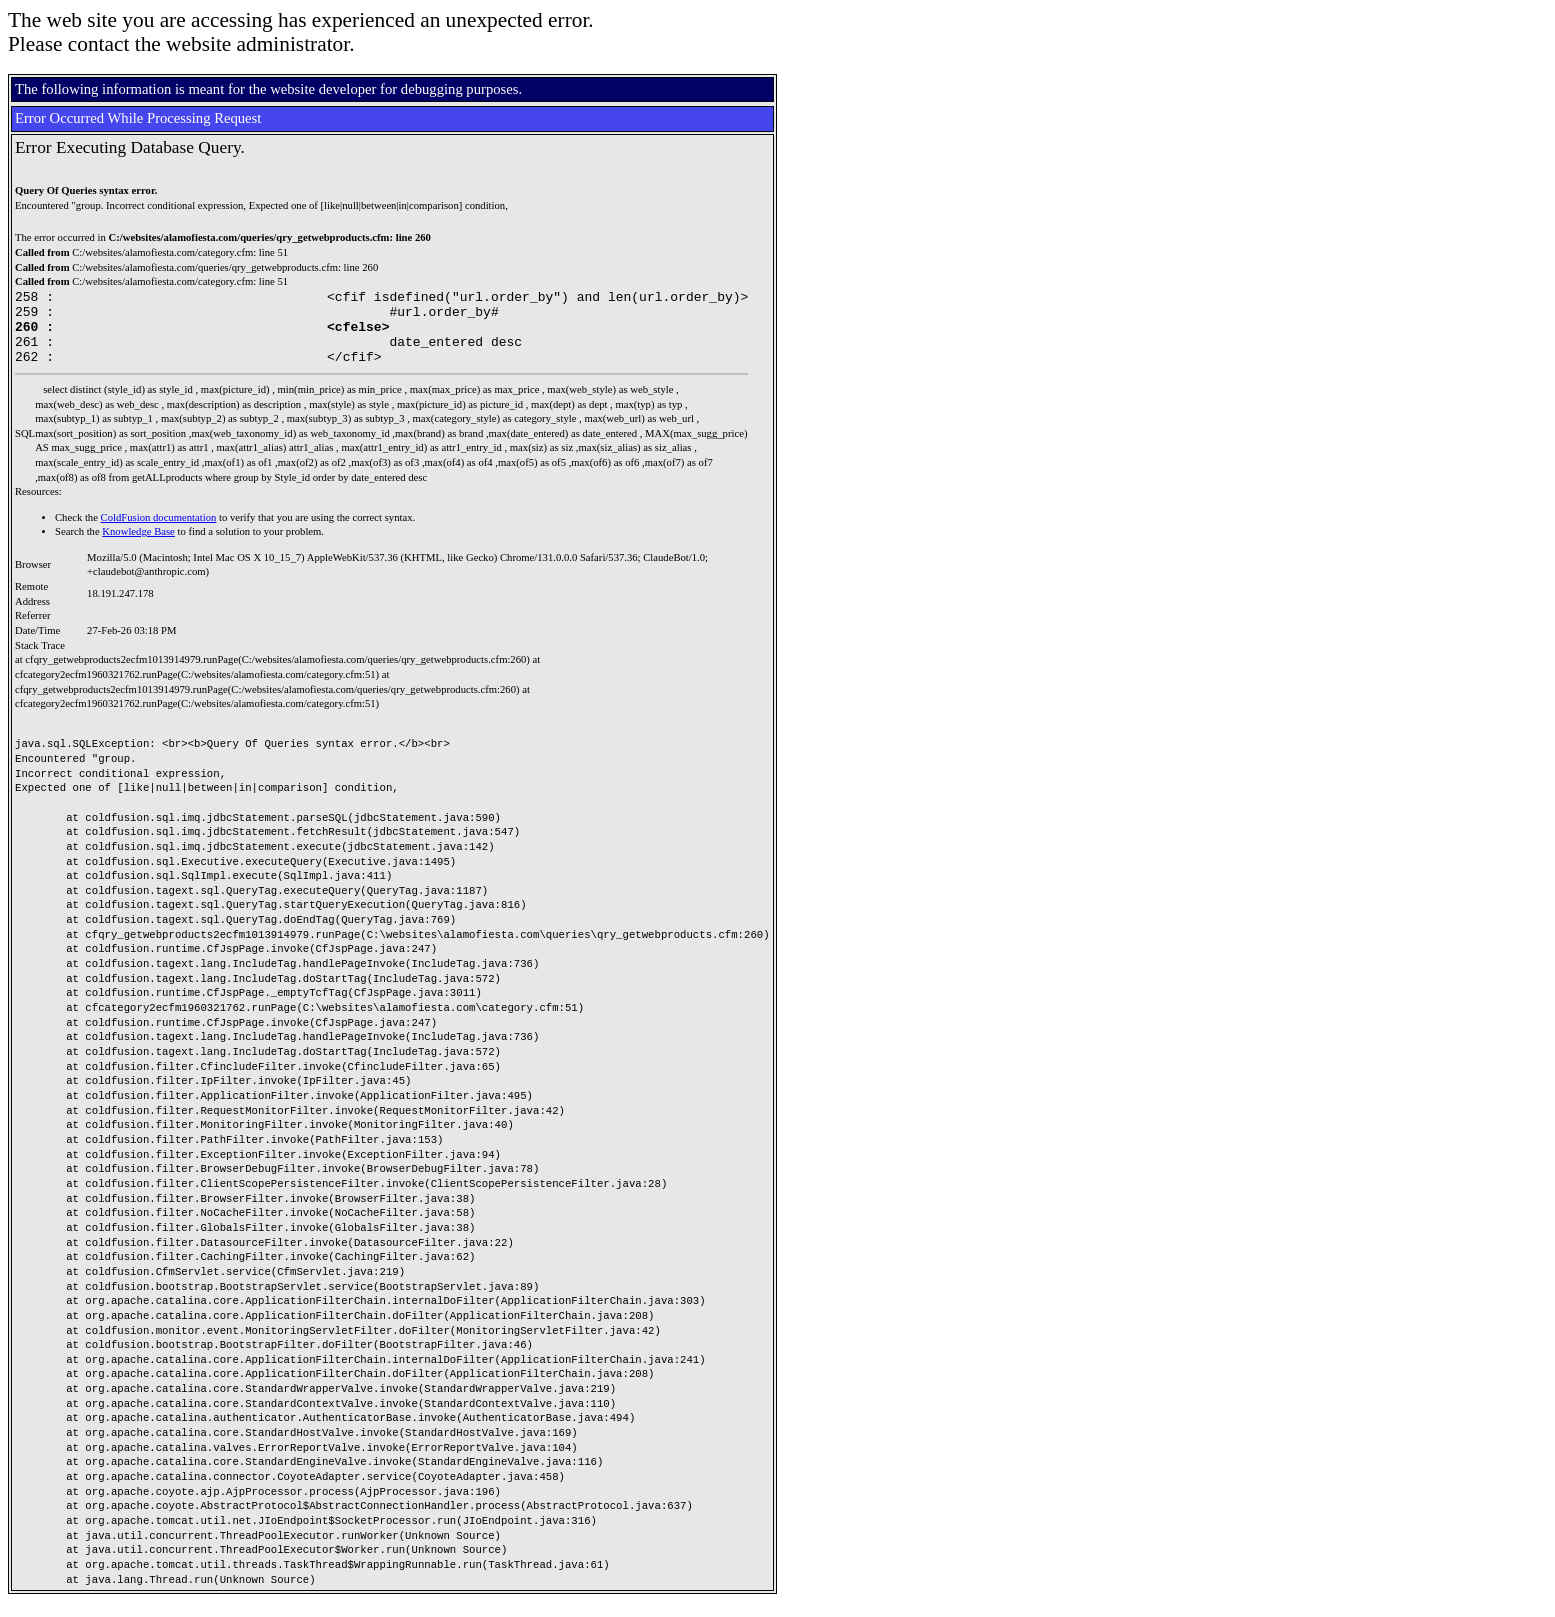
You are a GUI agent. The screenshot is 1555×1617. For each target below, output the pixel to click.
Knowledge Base (138, 546)
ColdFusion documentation (159, 532)
